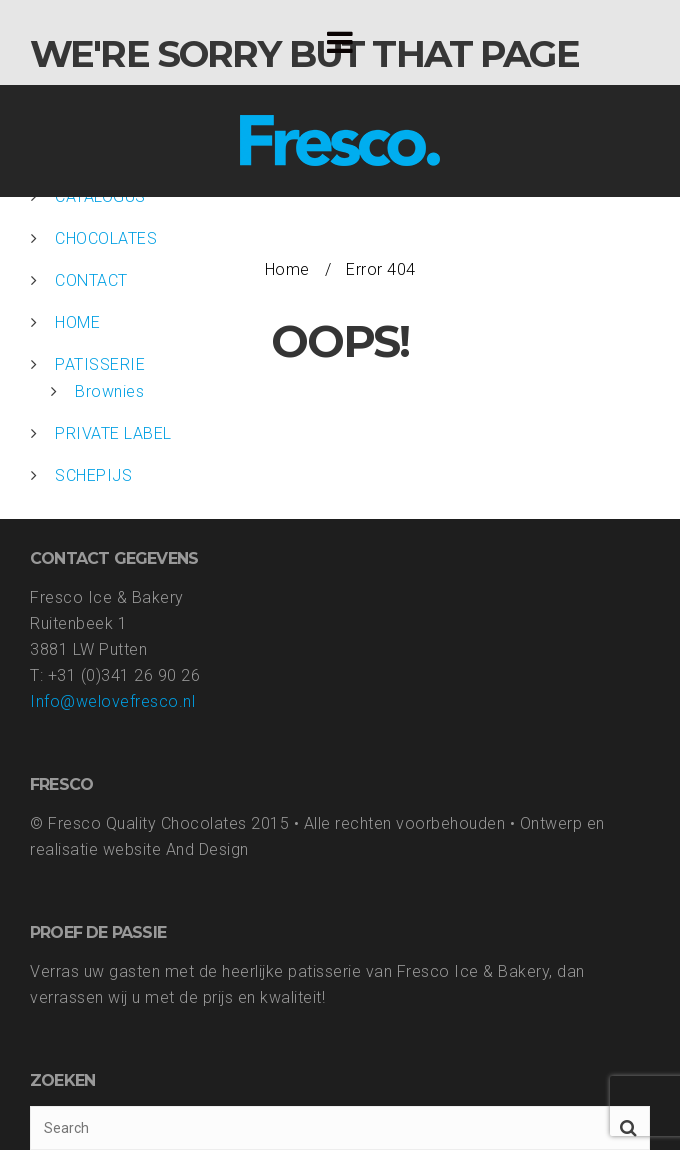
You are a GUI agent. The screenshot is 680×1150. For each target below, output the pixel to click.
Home (287, 269)
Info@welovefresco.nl (112, 701)
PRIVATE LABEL (113, 433)
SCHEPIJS (93, 475)
